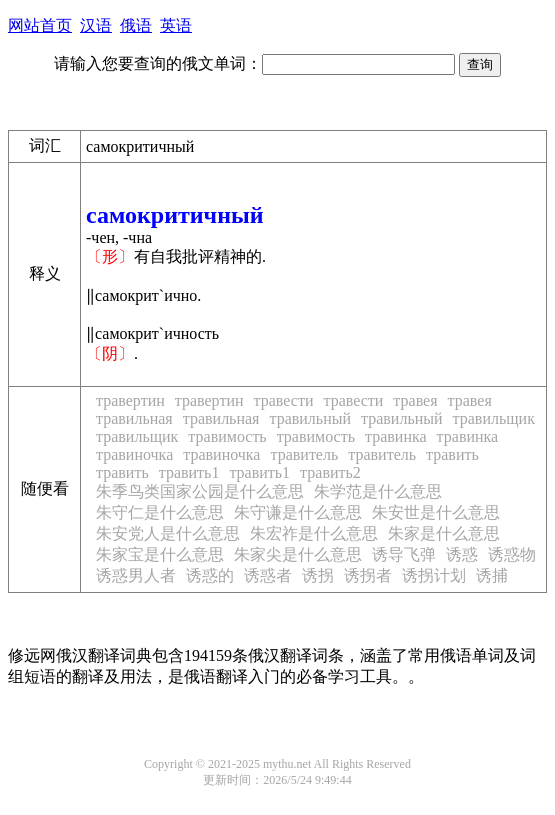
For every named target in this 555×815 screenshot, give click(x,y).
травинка (396, 436)
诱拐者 (368, 575)
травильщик (494, 418)
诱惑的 (210, 575)
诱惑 (462, 554)
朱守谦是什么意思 (298, 512)
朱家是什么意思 (444, 533)
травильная (134, 418)
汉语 (96, 25)
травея (415, 400)
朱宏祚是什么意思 (314, 533)
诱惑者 (268, 575)
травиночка (134, 454)
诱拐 (318, 575)
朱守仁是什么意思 (160, 512)
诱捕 (492, 575)
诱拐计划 (434, 575)
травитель (304, 454)
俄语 (136, 25)
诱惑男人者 (136, 575)
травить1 (189, 472)
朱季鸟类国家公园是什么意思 (200, 491)
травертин (130, 400)
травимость (227, 436)
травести (284, 400)
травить (452, 454)
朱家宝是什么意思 (160, 554)
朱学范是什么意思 (378, 491)
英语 (176, 25)
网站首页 (40, 25)
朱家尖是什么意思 (298, 554)
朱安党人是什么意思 (168, 533)
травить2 (330, 472)
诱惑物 (512, 554)
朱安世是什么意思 (436, 512)
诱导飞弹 (404, 554)
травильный (310, 418)
